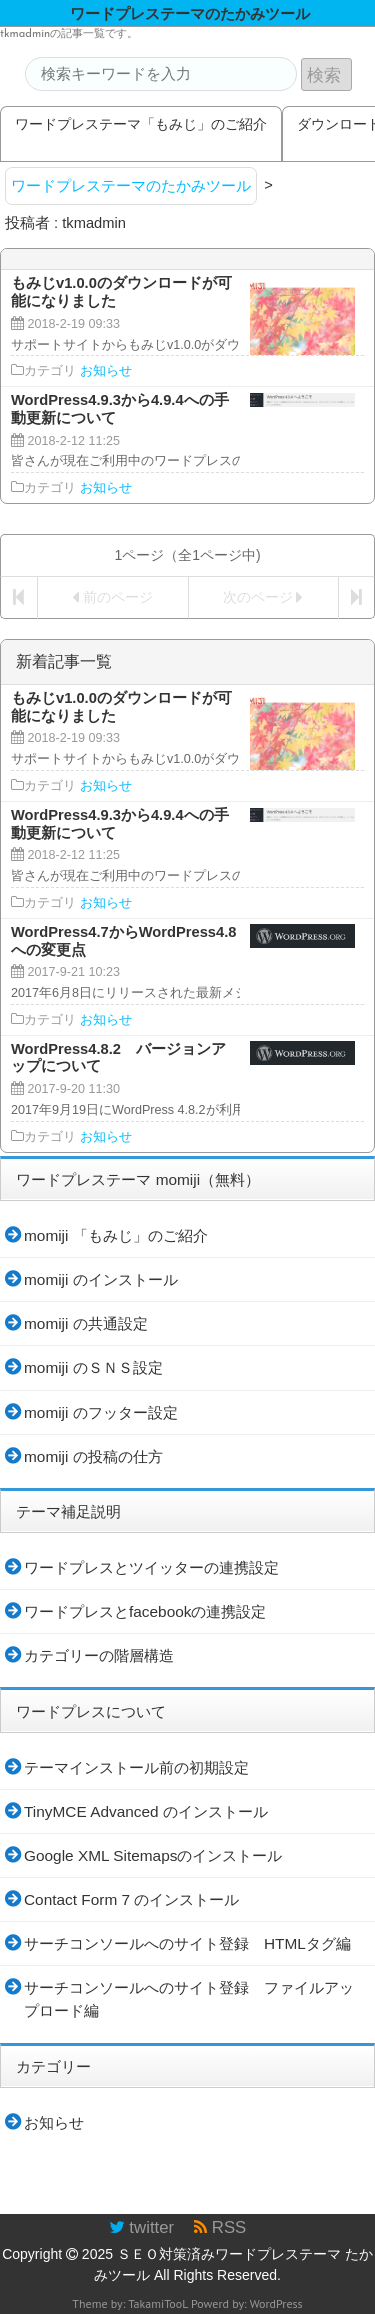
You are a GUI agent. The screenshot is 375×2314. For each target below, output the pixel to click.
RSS (220, 2227)
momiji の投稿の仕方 (93, 1456)
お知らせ (106, 371)
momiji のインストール (101, 1279)
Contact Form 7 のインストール (131, 1899)
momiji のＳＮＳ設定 (93, 1367)
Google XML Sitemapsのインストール (153, 1855)
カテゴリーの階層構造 (99, 1655)
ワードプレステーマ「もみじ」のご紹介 (141, 124)
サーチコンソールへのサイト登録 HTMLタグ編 (187, 1943)
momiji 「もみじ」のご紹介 (116, 1235)
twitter (141, 2227)
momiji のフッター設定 (101, 1412)
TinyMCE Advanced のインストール (146, 1811)
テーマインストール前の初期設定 (136, 1767)
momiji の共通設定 (86, 1323)
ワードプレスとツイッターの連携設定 (151, 1567)
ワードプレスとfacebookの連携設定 (145, 1611)
